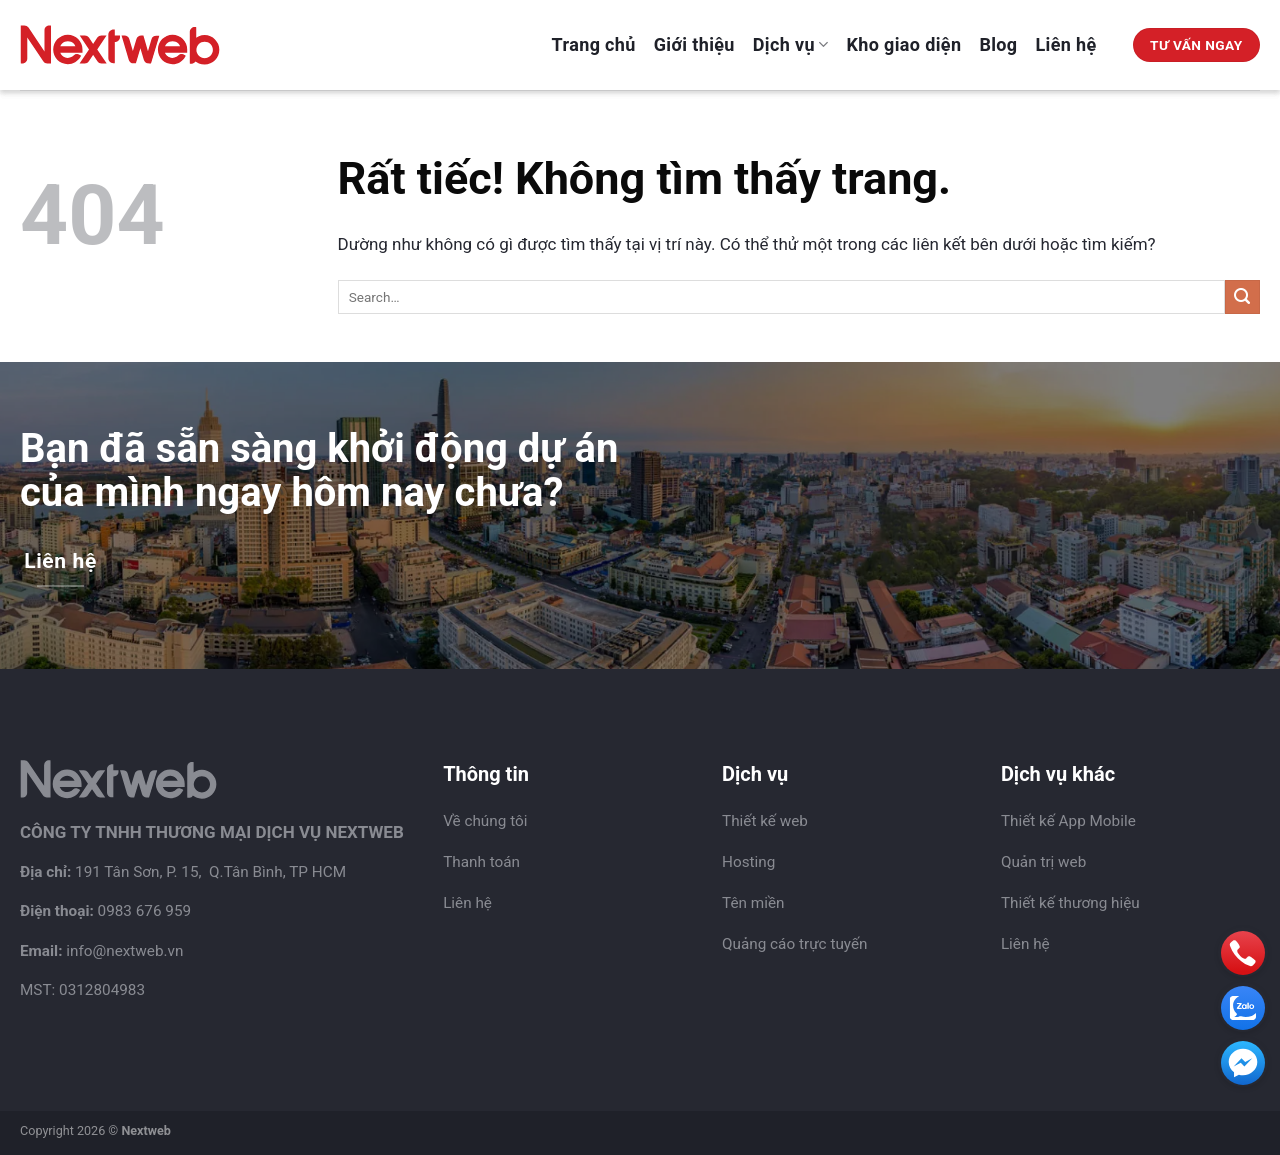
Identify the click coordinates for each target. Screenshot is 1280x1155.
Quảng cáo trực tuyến (795, 944)
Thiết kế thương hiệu (1070, 903)
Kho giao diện (904, 44)
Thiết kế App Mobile (1068, 821)
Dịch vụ (791, 44)
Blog (998, 44)
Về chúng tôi (485, 821)
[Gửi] (1242, 297)
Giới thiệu (694, 44)
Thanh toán (481, 862)
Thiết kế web (765, 821)
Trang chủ (594, 44)
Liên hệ (1066, 44)
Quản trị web (1043, 862)
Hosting (748, 862)
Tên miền (753, 903)
